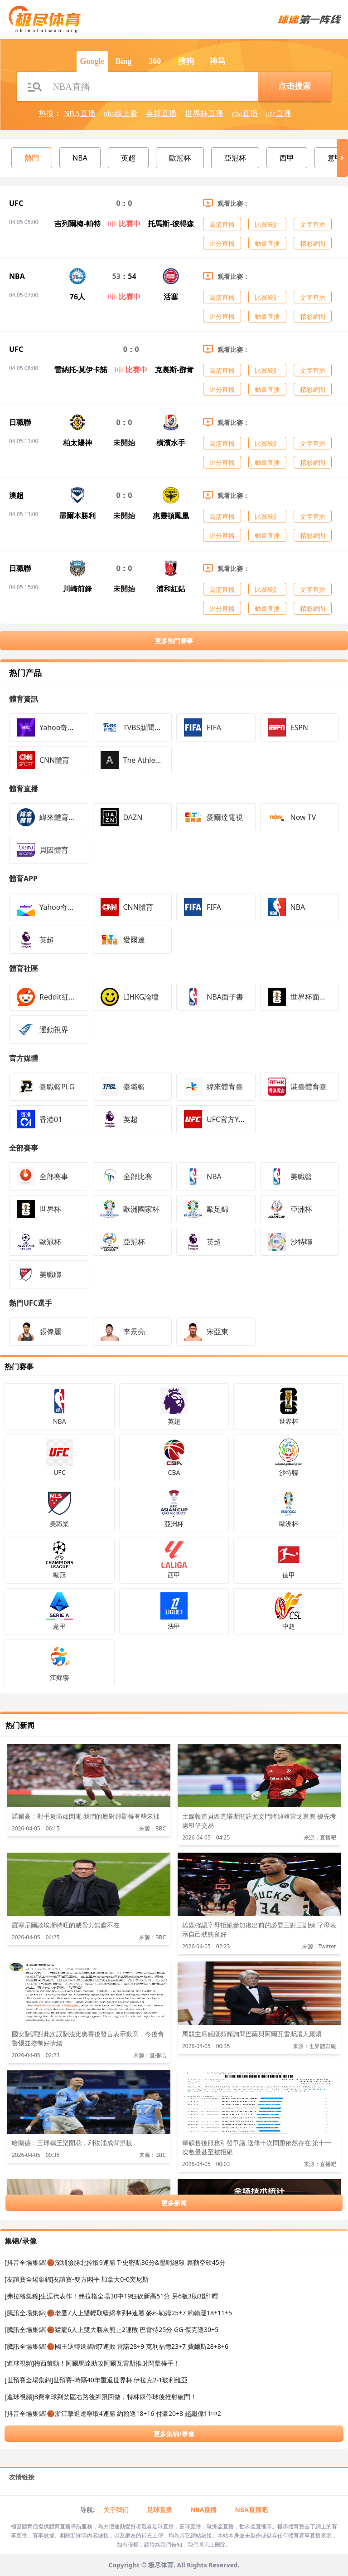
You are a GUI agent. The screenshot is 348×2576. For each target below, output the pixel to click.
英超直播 (161, 113)
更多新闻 (174, 2203)
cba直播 (245, 113)
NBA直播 (80, 113)
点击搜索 (294, 86)
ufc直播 (278, 113)
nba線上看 (121, 113)
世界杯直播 (204, 113)
